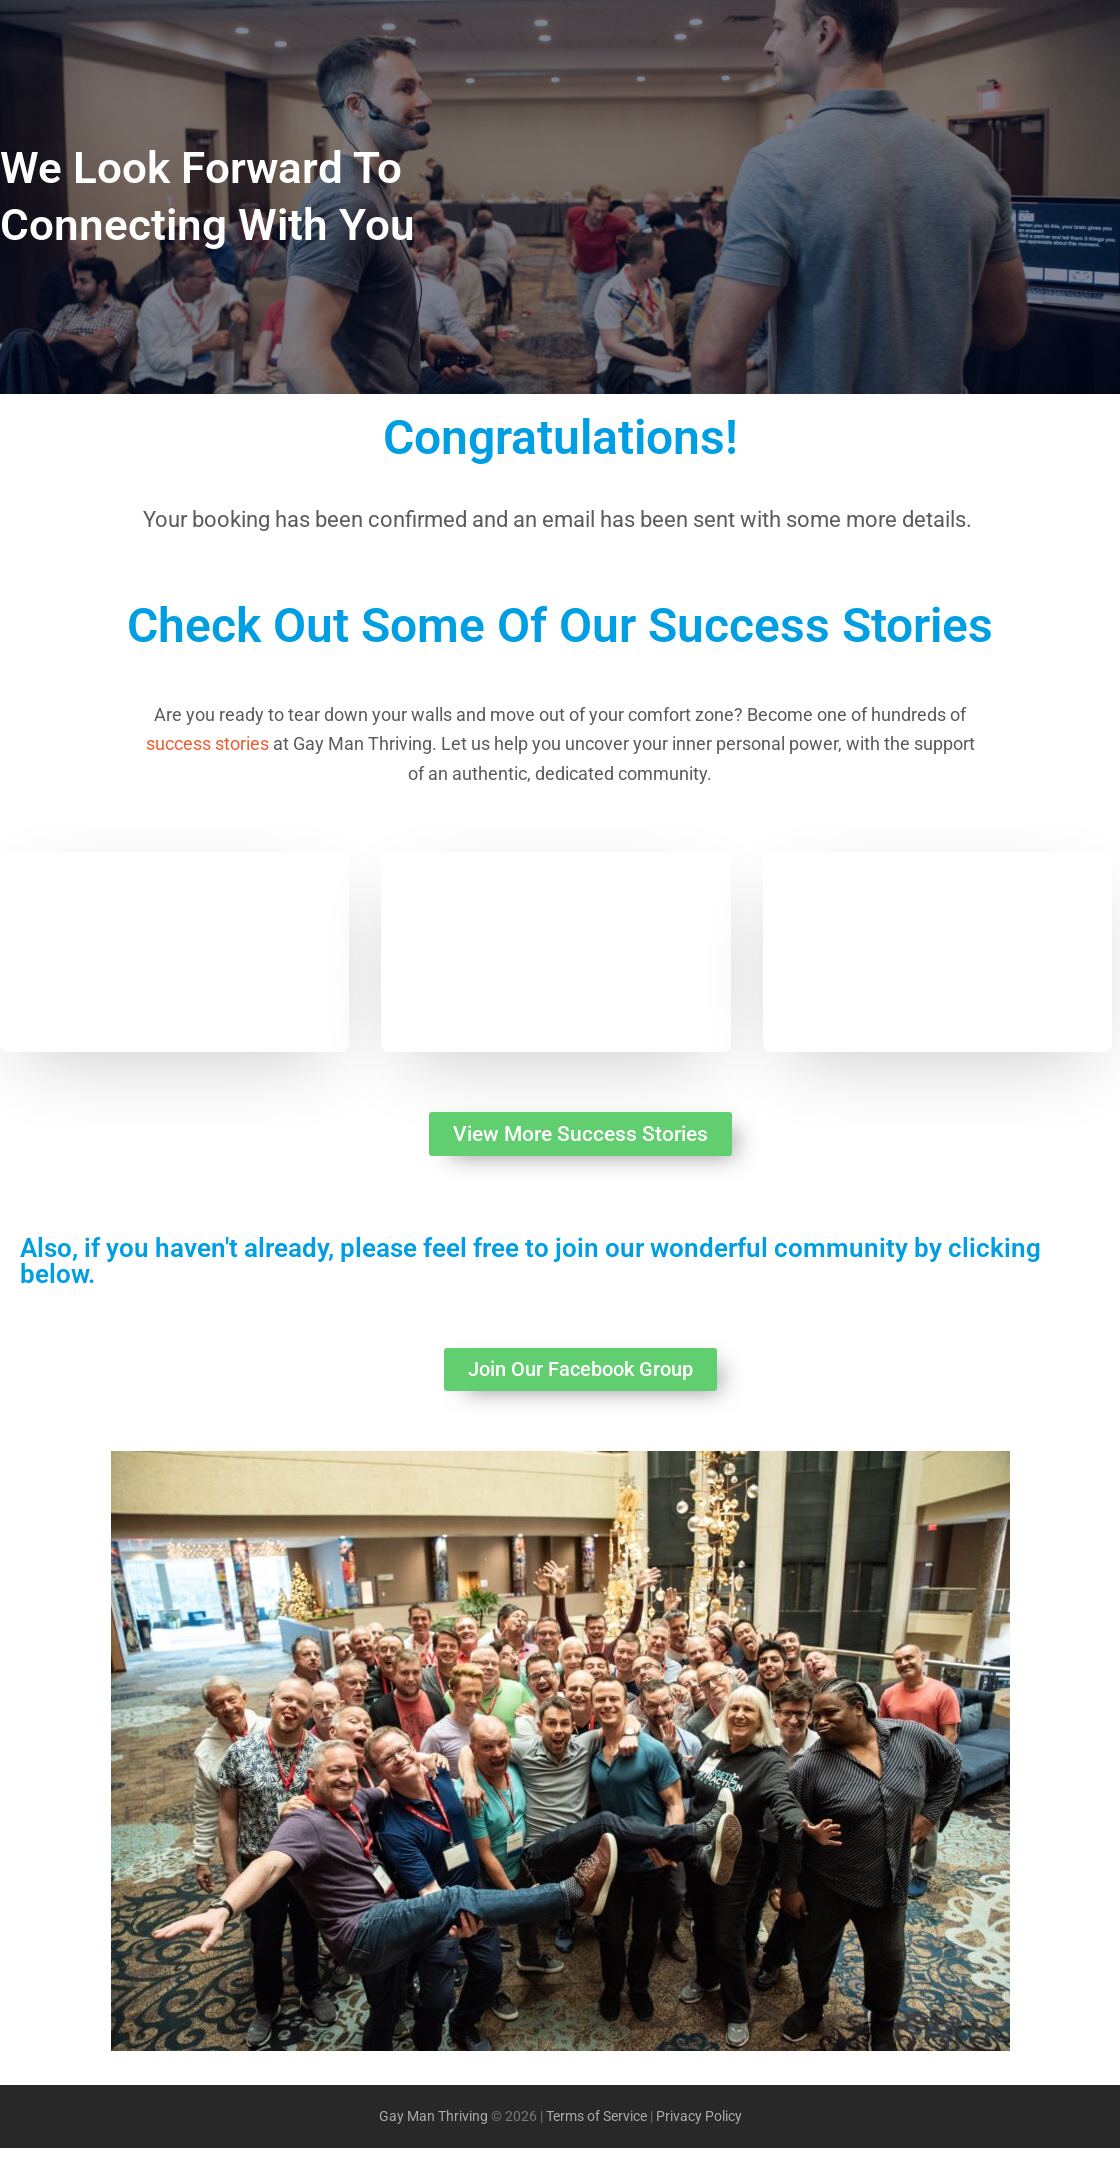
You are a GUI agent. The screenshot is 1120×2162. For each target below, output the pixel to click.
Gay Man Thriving (433, 2130)
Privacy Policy (699, 2130)
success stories (207, 743)
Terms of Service (596, 2130)
